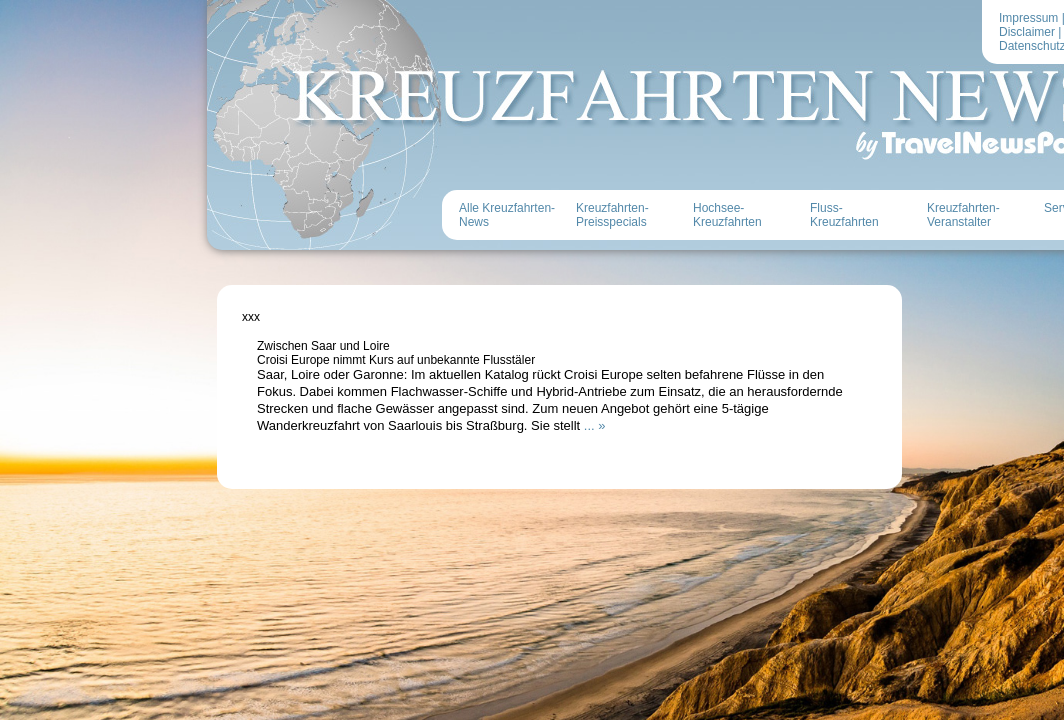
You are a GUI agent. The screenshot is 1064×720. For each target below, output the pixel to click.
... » (595, 425)
